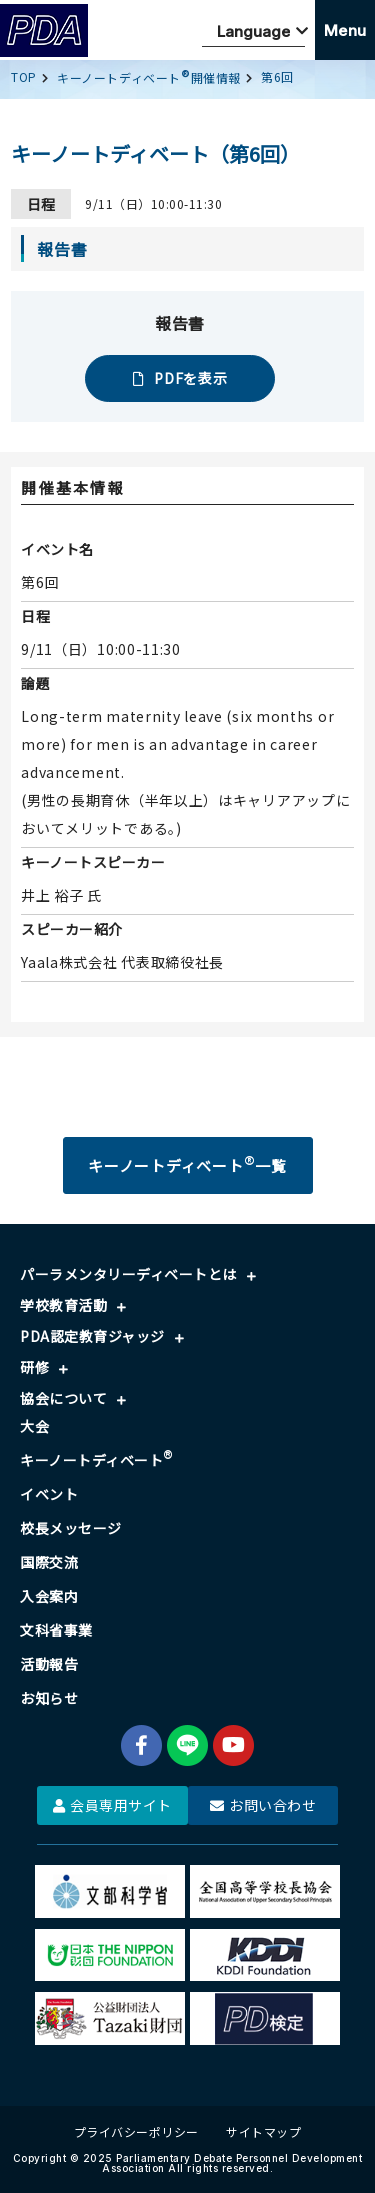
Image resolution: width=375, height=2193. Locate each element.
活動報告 (49, 1664)
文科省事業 (56, 1630)
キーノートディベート (97, 1460)
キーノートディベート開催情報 (149, 77)
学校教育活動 (63, 1305)
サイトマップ (263, 2131)
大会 (34, 1426)
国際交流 (49, 1562)
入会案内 (49, 1596)
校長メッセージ (71, 1528)
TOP (24, 76)
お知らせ (49, 1698)
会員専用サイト (112, 1805)
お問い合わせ (263, 1805)
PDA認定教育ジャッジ (92, 1336)
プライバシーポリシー (136, 2131)
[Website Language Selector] (253, 31)
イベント (49, 1494)
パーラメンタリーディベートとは (128, 1274)
